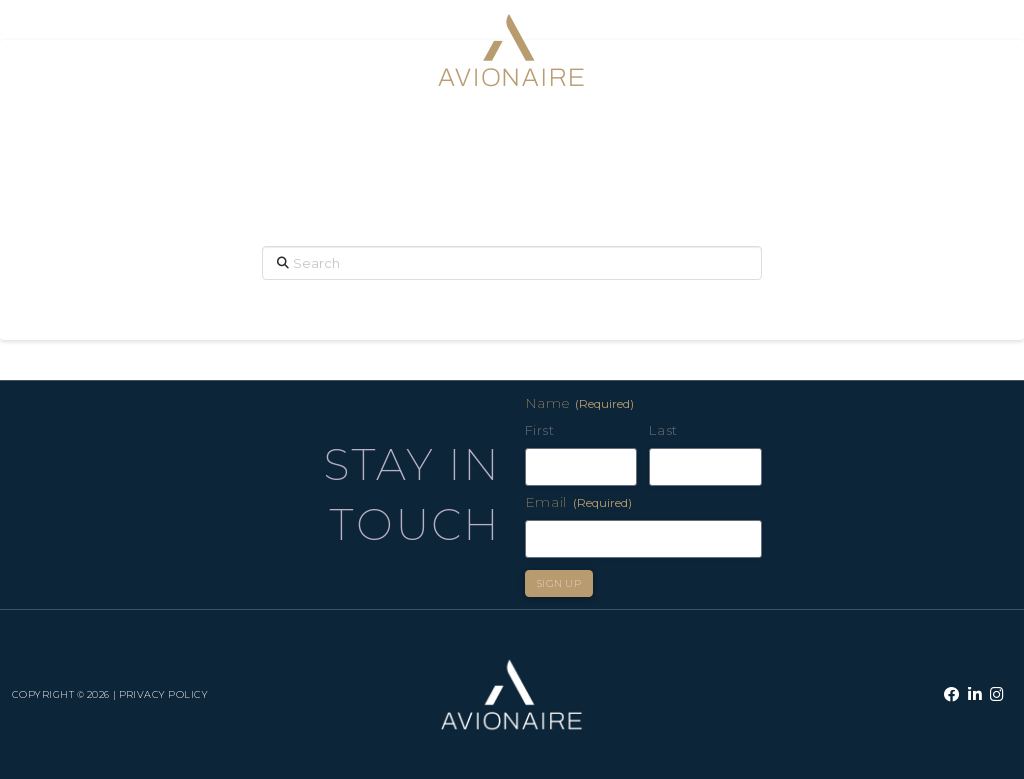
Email (579, 502)
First (540, 430)
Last (663, 430)
